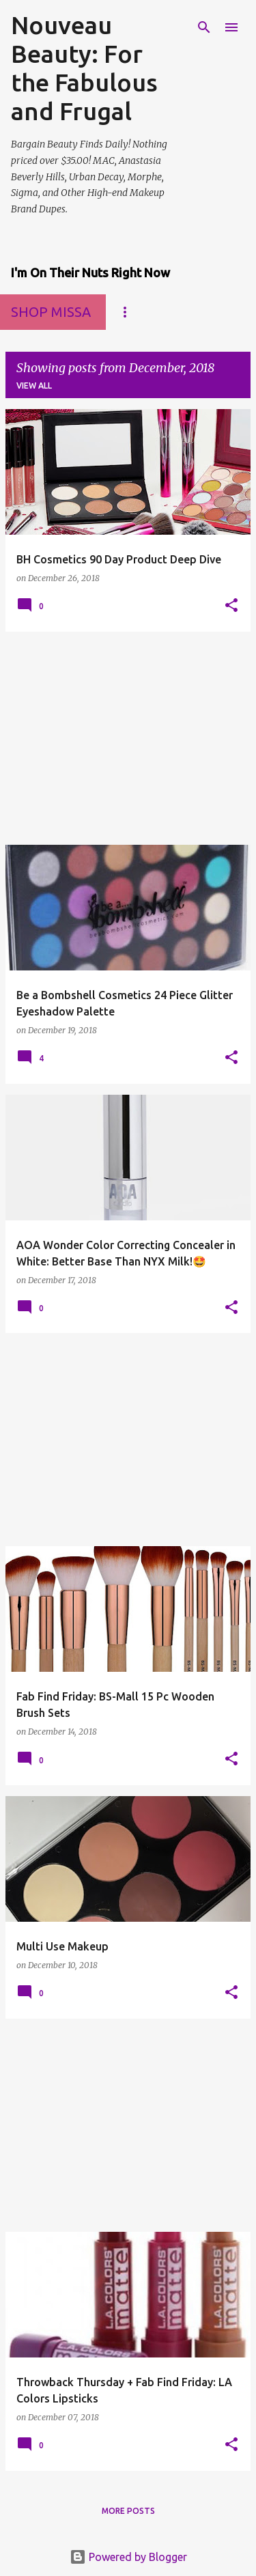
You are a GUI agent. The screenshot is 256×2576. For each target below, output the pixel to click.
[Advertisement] (128, 738)
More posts (128, 2510)
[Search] (204, 27)
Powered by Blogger (128, 2557)
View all (34, 385)
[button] (231, 606)
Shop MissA (51, 312)
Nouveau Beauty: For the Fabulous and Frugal (84, 68)
